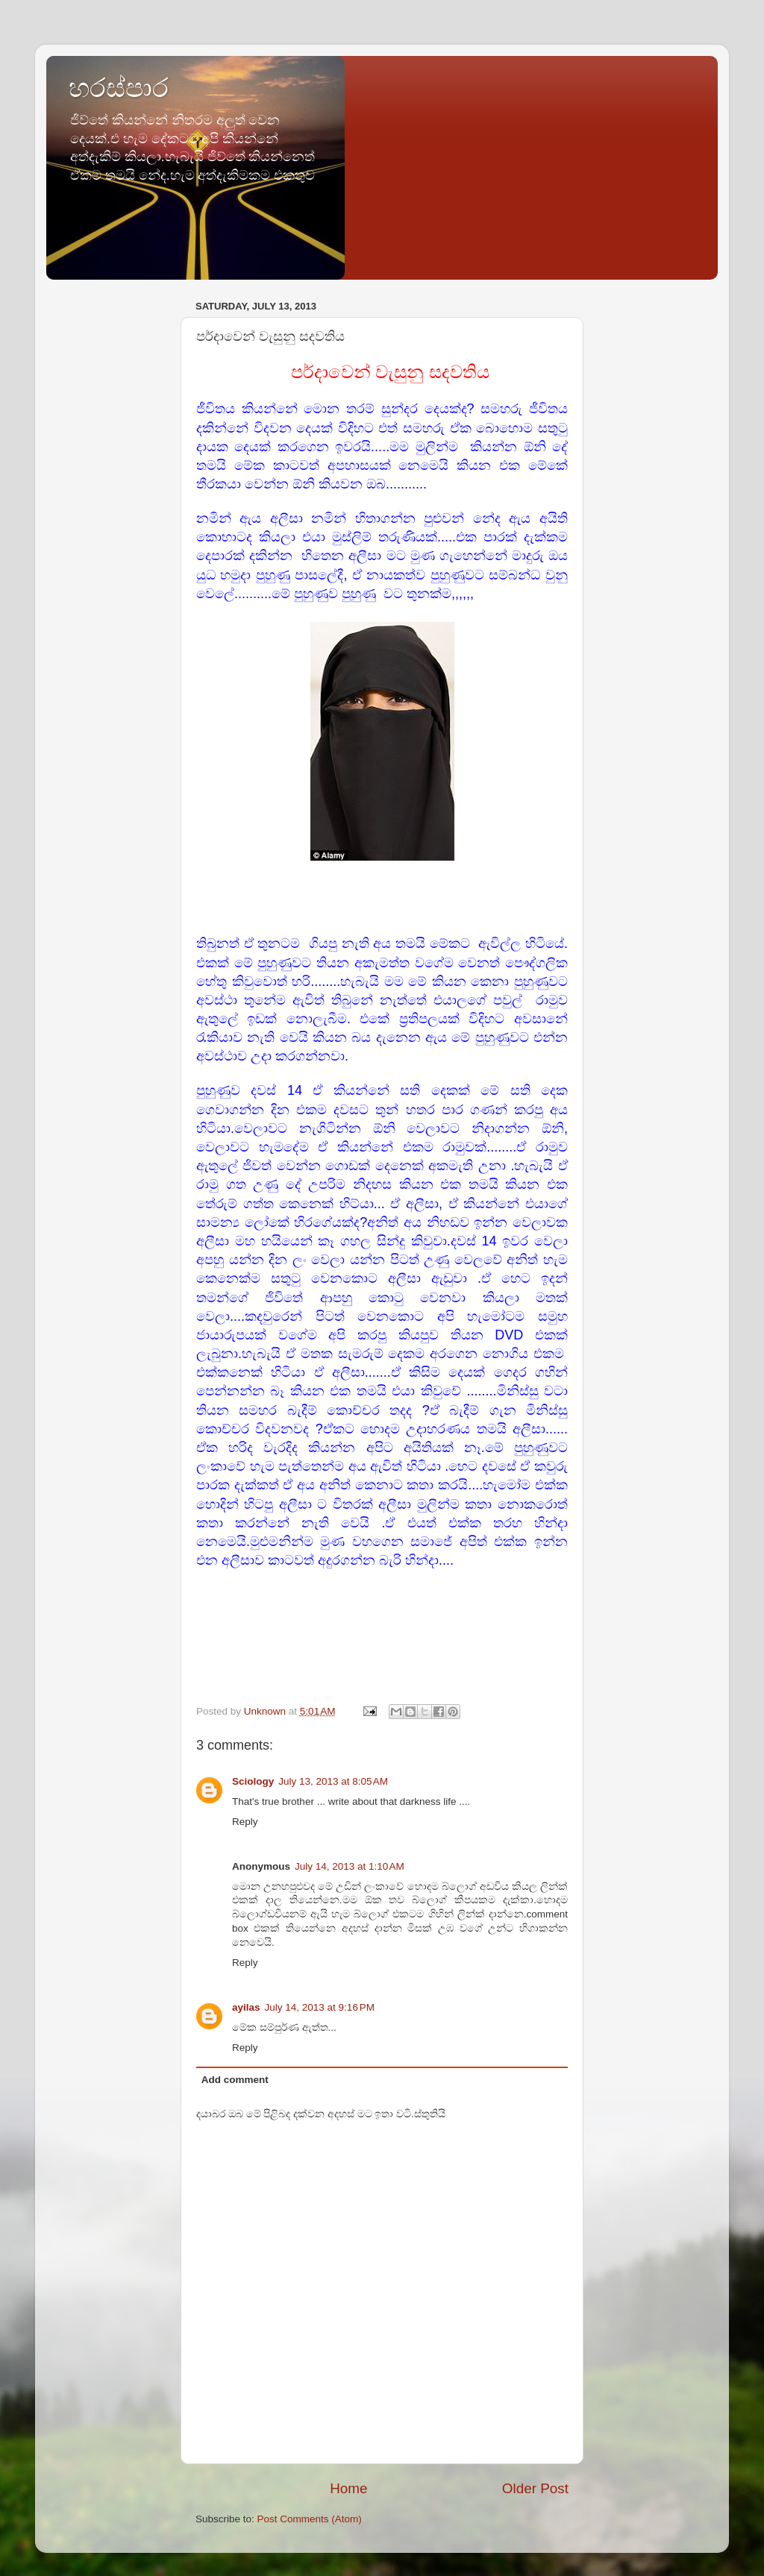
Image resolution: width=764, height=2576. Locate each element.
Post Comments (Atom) (309, 2519)
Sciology (253, 1781)
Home (348, 2488)
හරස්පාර (119, 87)
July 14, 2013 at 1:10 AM (349, 1866)
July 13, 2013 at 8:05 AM (333, 1781)
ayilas (246, 2007)
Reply (245, 1821)
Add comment (235, 2079)
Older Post (535, 2488)
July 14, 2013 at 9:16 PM (320, 2007)
